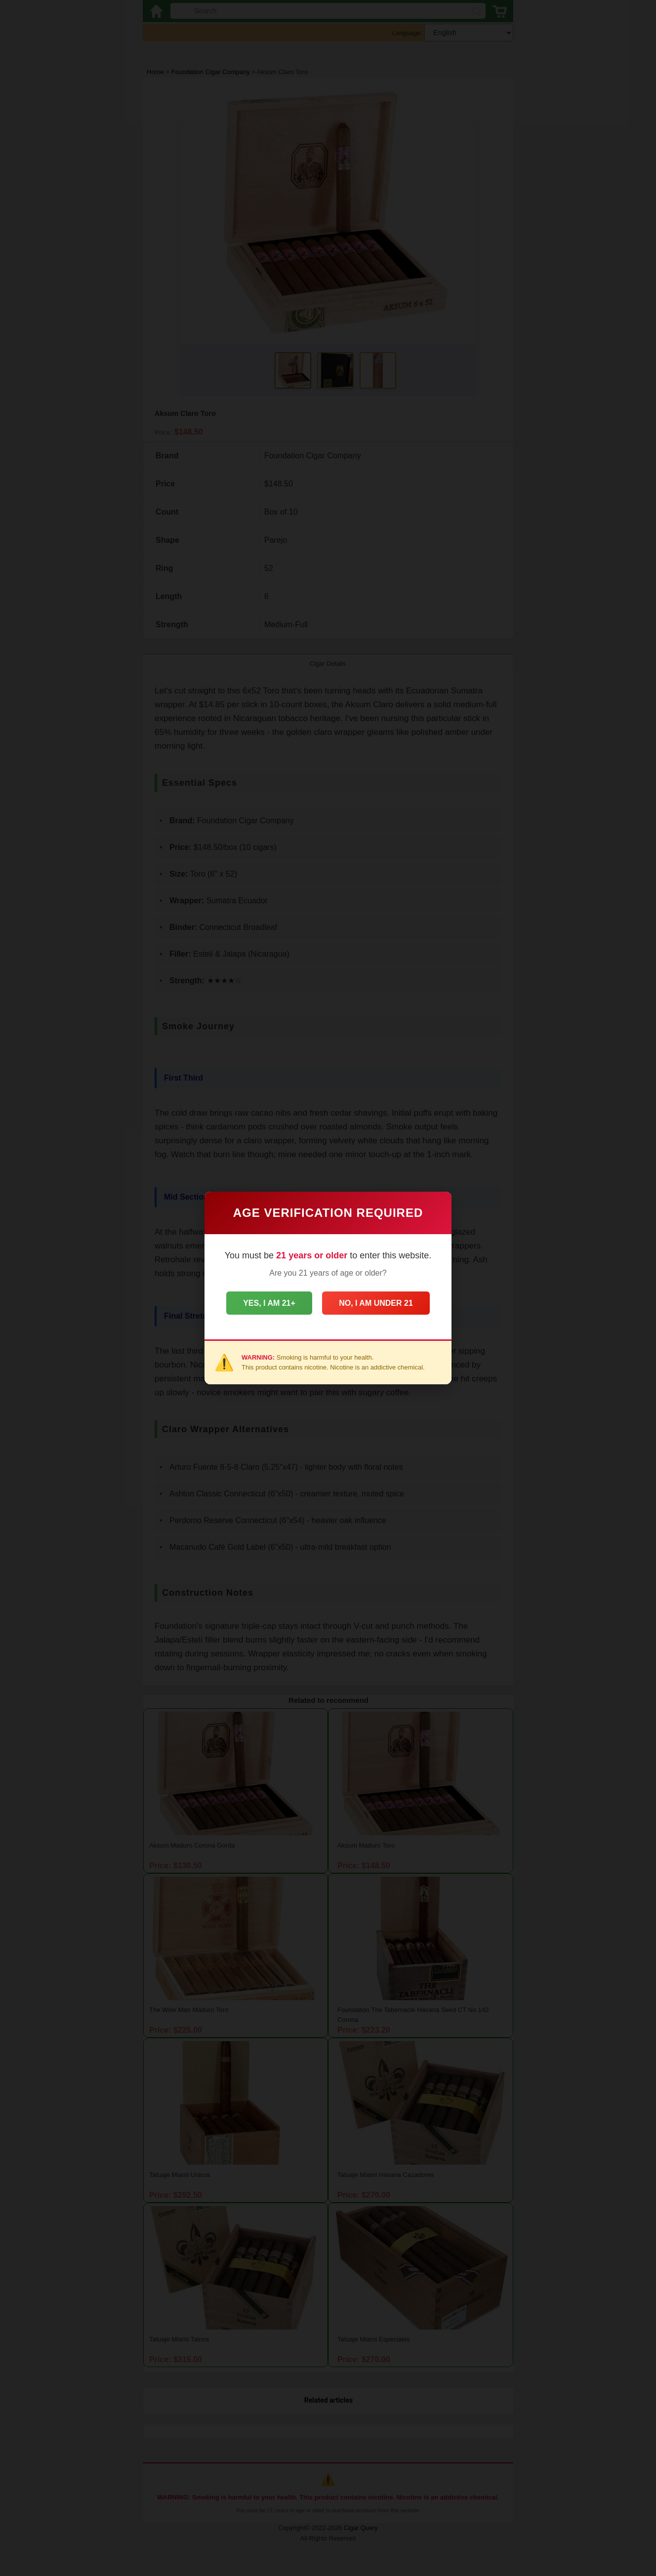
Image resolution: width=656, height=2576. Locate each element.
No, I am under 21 (379, 1303)
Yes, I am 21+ (266, 1303)
